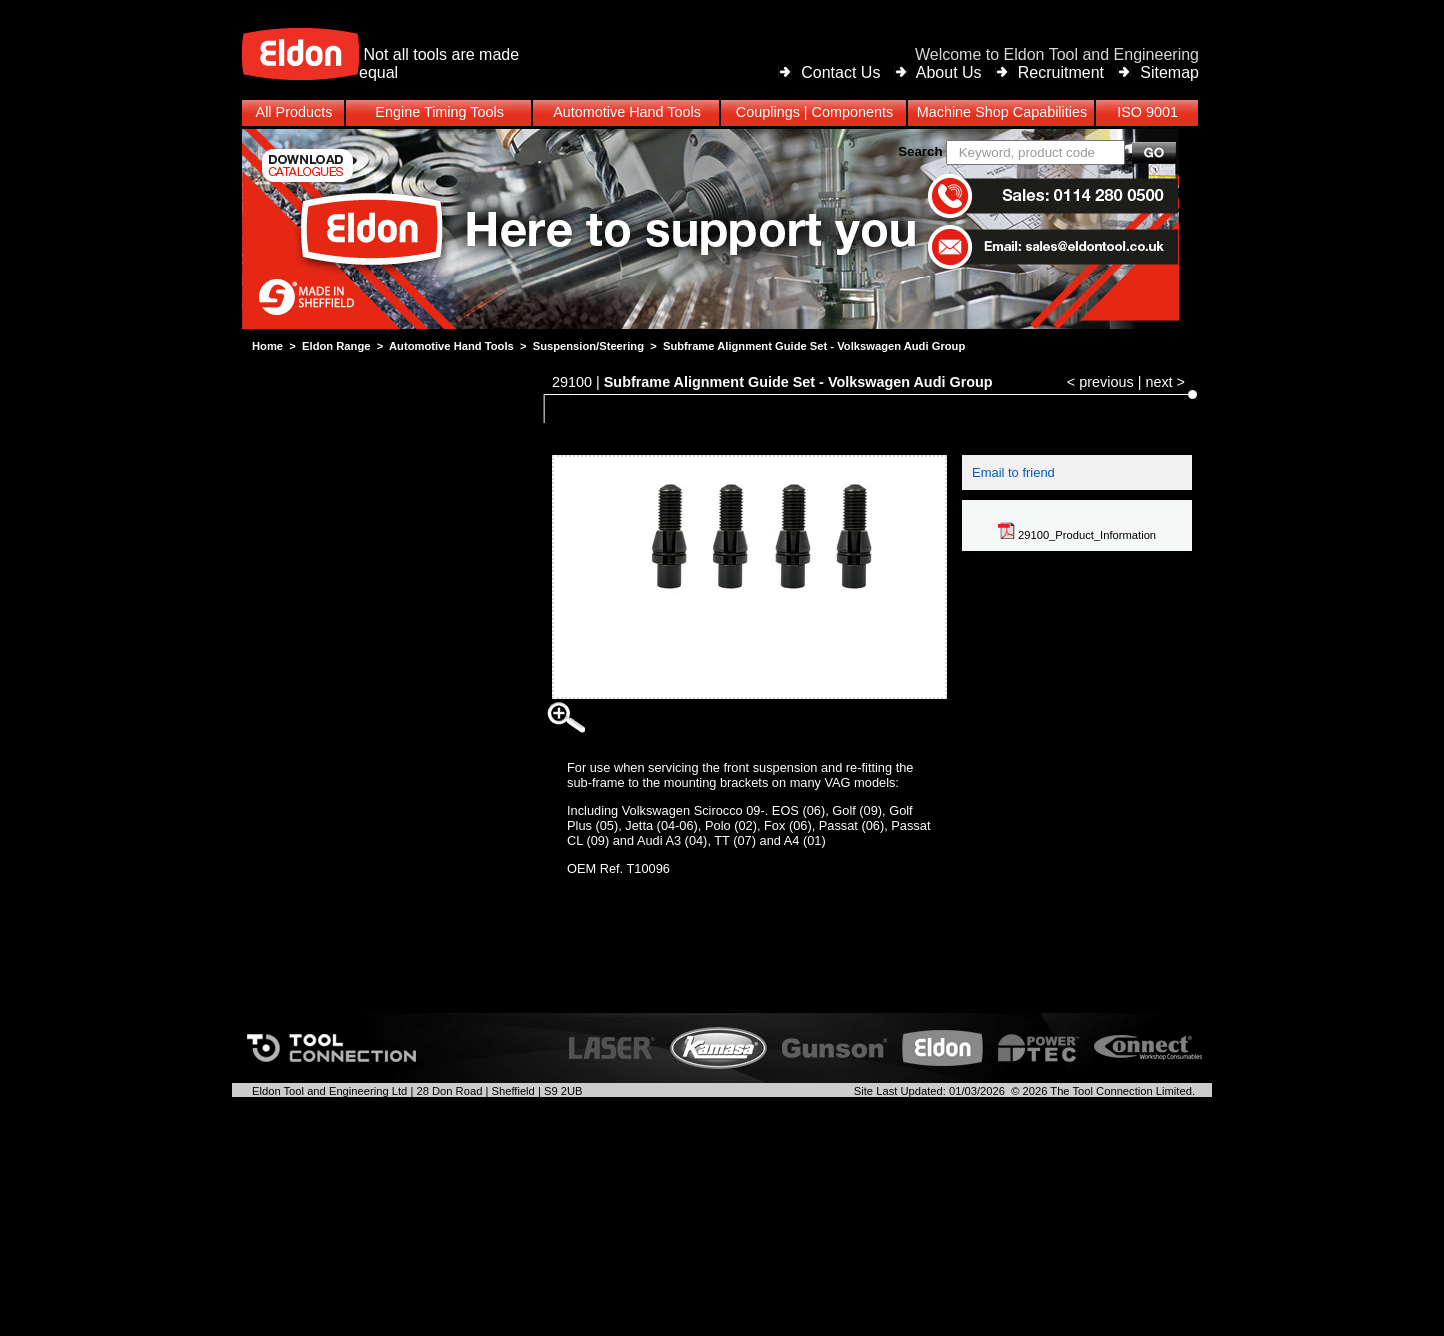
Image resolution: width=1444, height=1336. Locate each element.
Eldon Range (336, 346)
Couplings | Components (814, 112)
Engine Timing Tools (439, 112)
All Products (294, 112)
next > (1165, 382)
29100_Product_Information (1077, 535)
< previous (1100, 382)
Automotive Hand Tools (451, 346)
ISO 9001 (1147, 112)
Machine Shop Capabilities (1002, 112)
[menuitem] (721, 113)
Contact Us (840, 72)
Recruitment (1061, 72)
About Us (949, 72)
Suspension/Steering (588, 346)
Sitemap (1169, 72)
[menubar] (721, 113)
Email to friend (1013, 472)
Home (267, 346)
